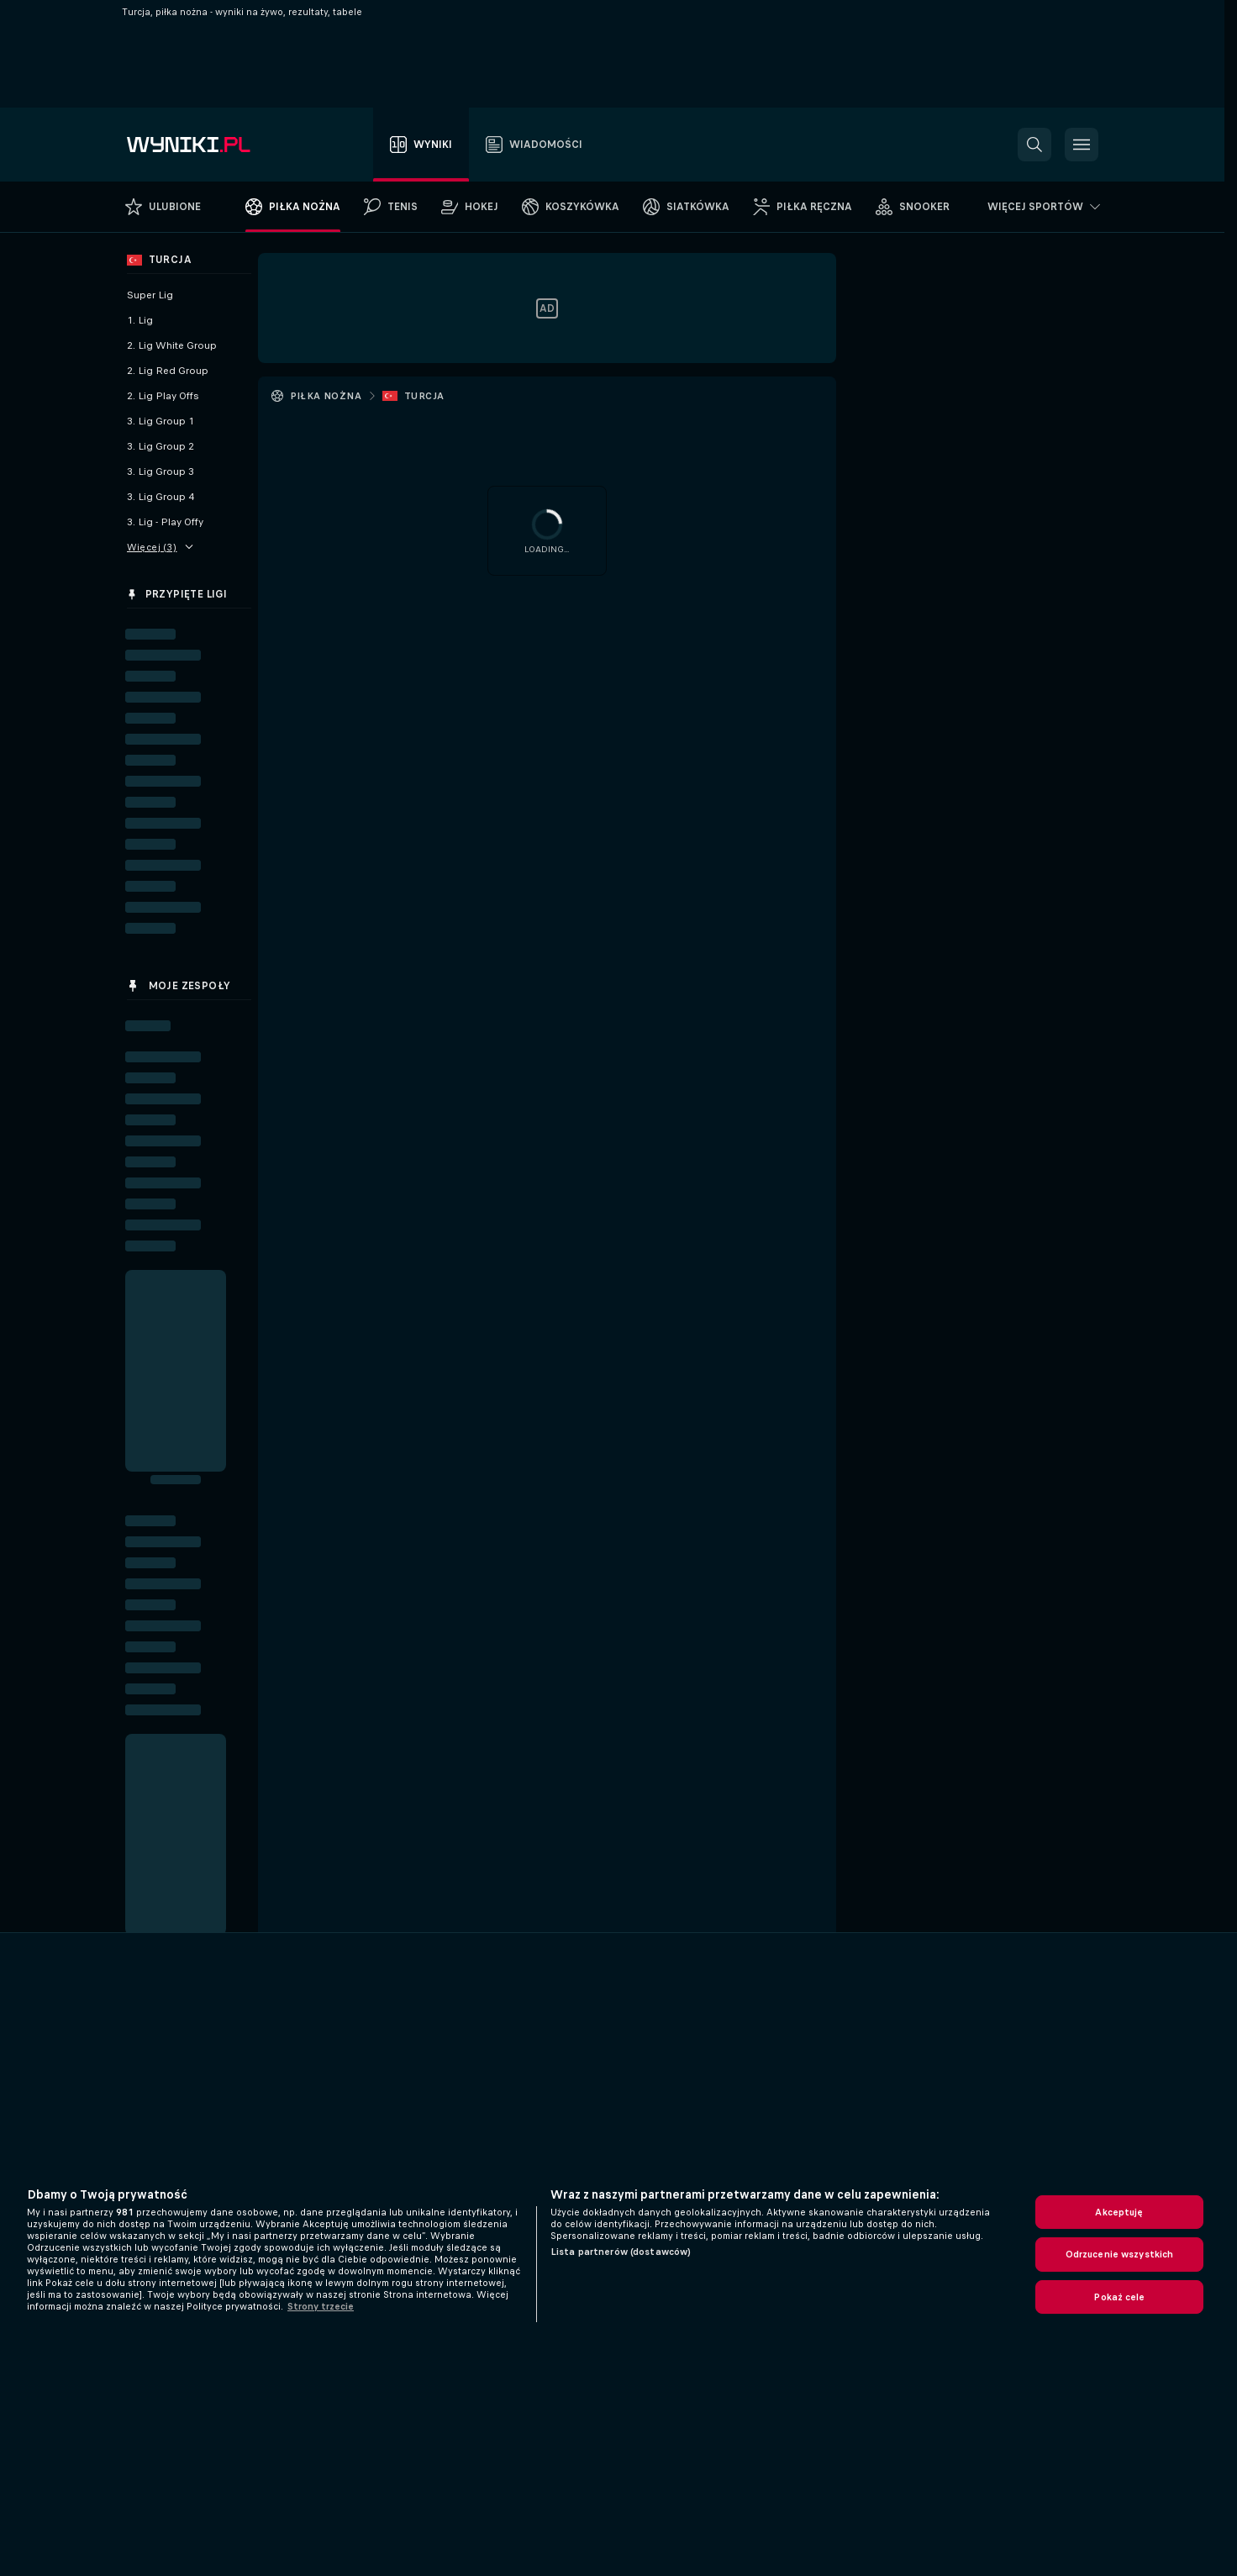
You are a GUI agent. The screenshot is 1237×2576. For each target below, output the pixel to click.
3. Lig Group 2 (160, 446)
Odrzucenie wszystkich (1120, 2254)
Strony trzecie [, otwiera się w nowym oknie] (320, 2306)
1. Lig (140, 320)
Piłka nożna (325, 396)
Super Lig (150, 295)
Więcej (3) (160, 547)
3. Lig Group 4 (160, 496)
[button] (1034, 144)
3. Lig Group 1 (160, 421)
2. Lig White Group (172, 345)
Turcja (424, 396)
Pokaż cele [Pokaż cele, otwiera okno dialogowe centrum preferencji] (1119, 2297)
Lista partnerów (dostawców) (620, 2251)
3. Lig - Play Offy (165, 522)
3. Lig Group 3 (160, 471)
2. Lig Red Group (167, 370)
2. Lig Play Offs (163, 396)
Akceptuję (1119, 2212)
